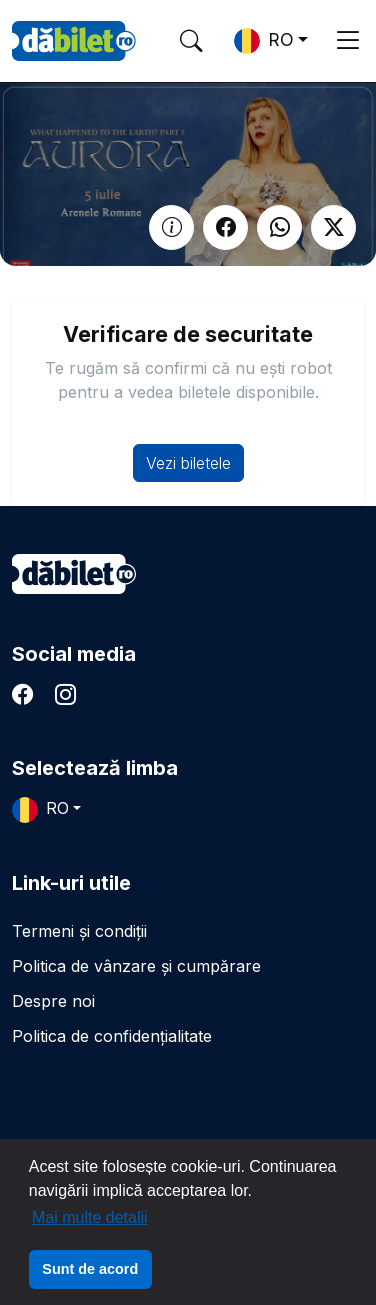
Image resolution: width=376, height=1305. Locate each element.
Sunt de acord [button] (90, 1269)
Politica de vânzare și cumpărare (136, 966)
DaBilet (74, 41)
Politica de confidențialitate (112, 1036)
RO (264, 41)
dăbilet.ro (74, 574)
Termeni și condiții (79, 931)
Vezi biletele (188, 463)
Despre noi (53, 1001)
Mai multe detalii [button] (90, 1217)
